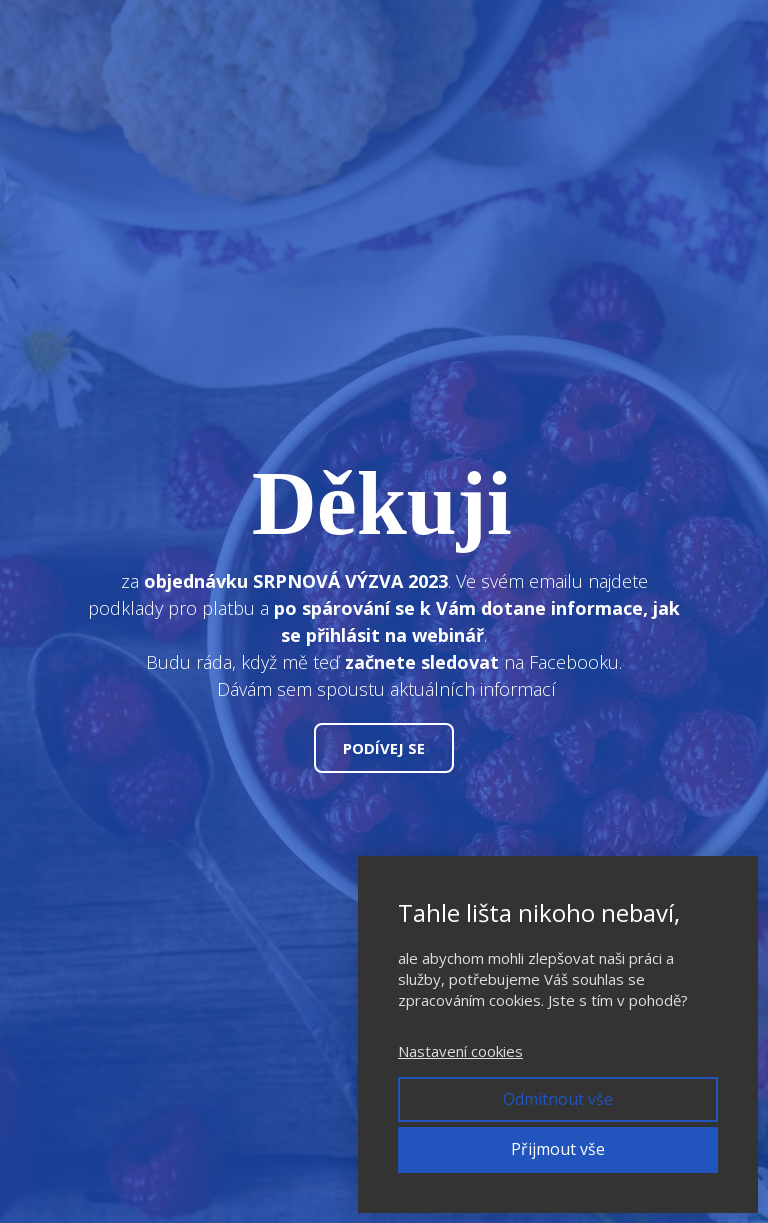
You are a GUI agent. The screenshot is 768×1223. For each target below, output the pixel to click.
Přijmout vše (558, 1149)
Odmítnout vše (558, 1099)
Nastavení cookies (460, 1051)
